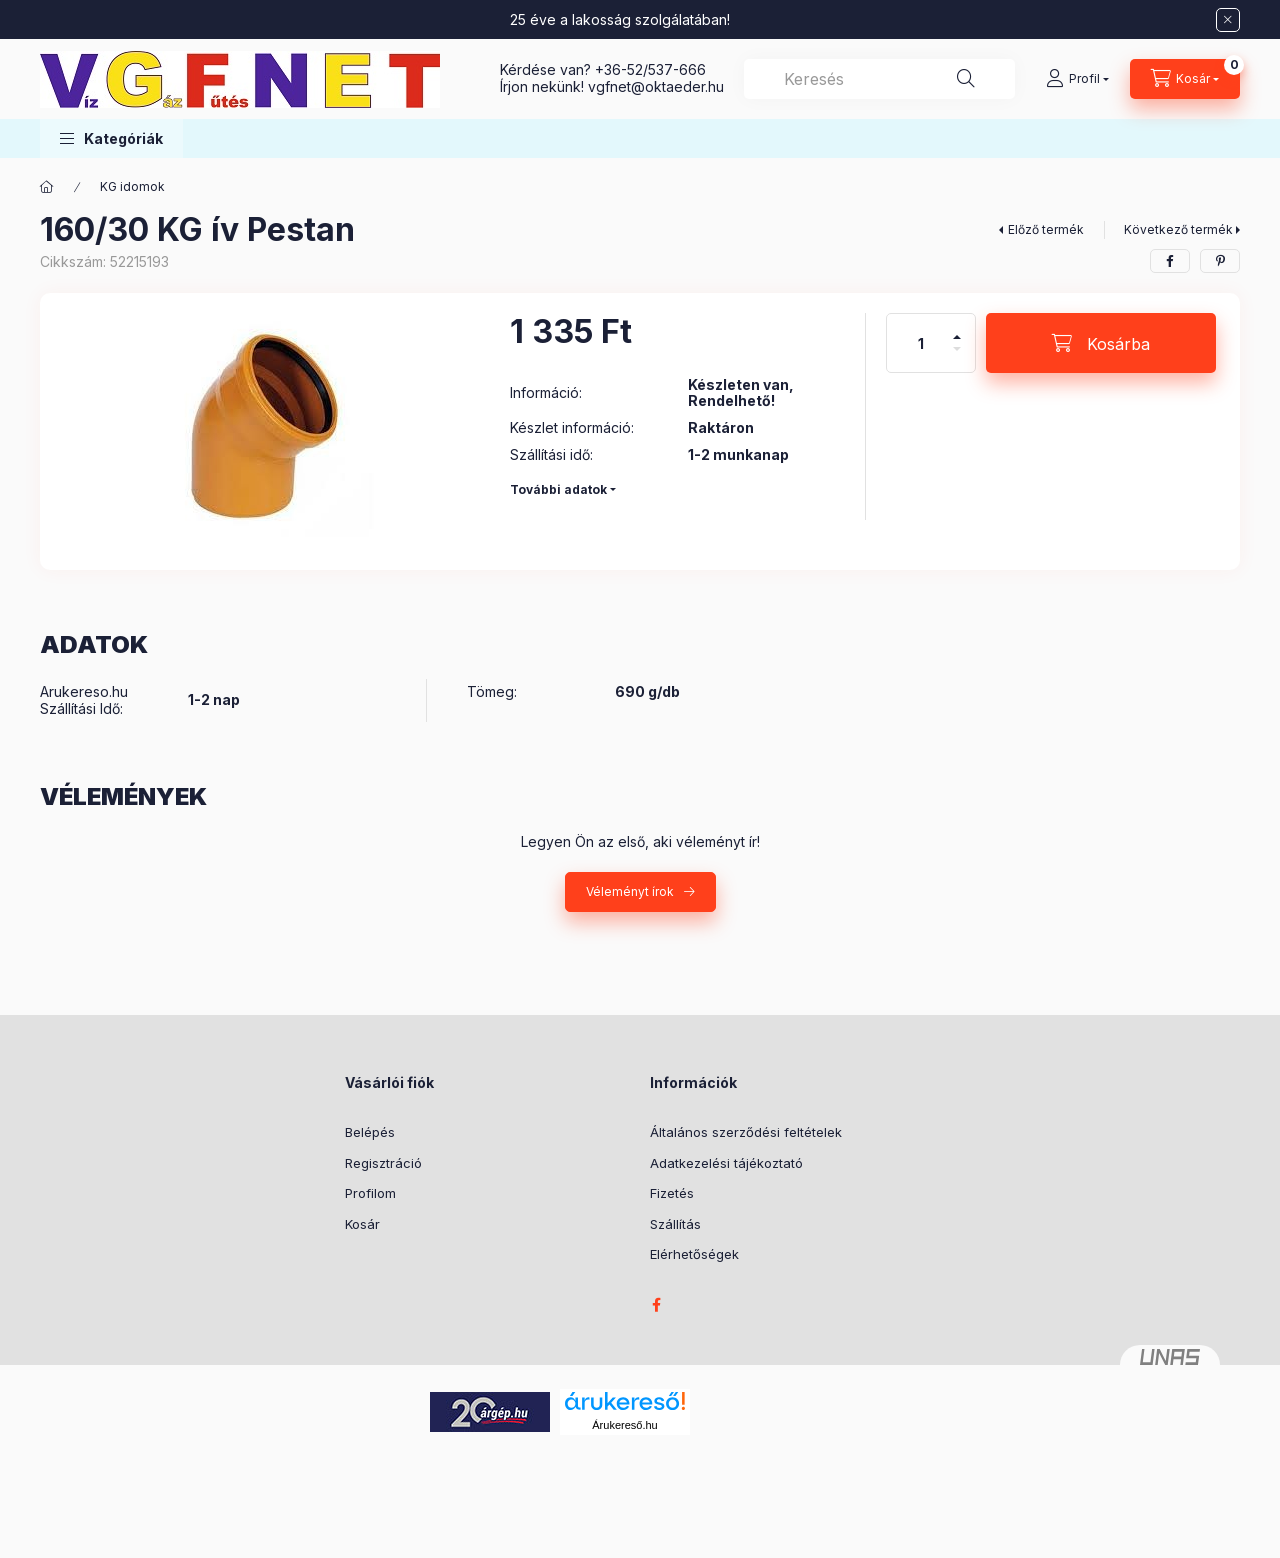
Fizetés (672, 1193)
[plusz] (957, 328)
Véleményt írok (630, 891)
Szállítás (675, 1224)
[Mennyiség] (921, 343)
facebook (656, 1305)
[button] (111, 138)
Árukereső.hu (624, 1425)
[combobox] (879, 79)
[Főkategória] (47, 187)
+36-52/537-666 (650, 69)
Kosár (362, 1224)
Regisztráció (383, 1163)
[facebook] (1170, 261)
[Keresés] (966, 79)
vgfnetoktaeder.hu (656, 86)
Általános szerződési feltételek (746, 1132)
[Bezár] (1228, 20)
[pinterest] (1220, 261)
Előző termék (1046, 229)
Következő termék (1178, 229)
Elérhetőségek (694, 1254)
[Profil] (1077, 79)
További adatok (558, 489)
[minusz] (957, 357)
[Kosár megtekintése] (1185, 79)
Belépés (370, 1132)
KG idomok (132, 186)
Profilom (370, 1193)
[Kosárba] (1101, 343)
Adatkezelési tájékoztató (726, 1163)
